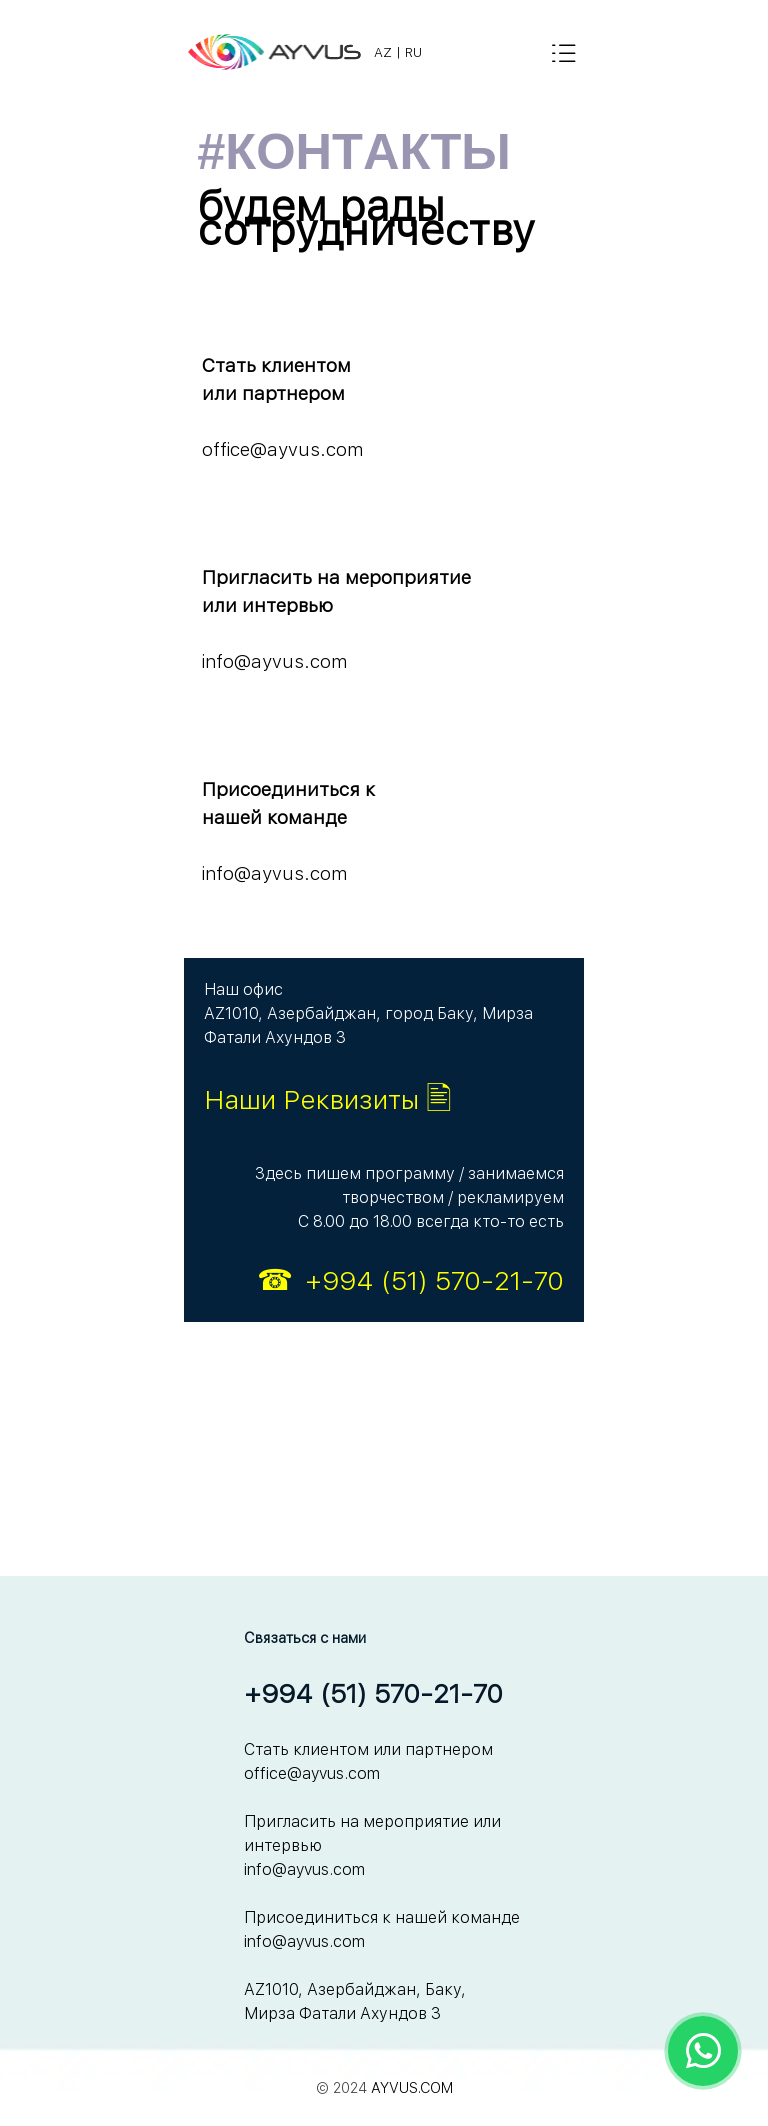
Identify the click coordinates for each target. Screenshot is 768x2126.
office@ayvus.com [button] (282, 449)
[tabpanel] (444, 52)
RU (413, 52)
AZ (383, 52)
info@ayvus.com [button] (274, 661)
